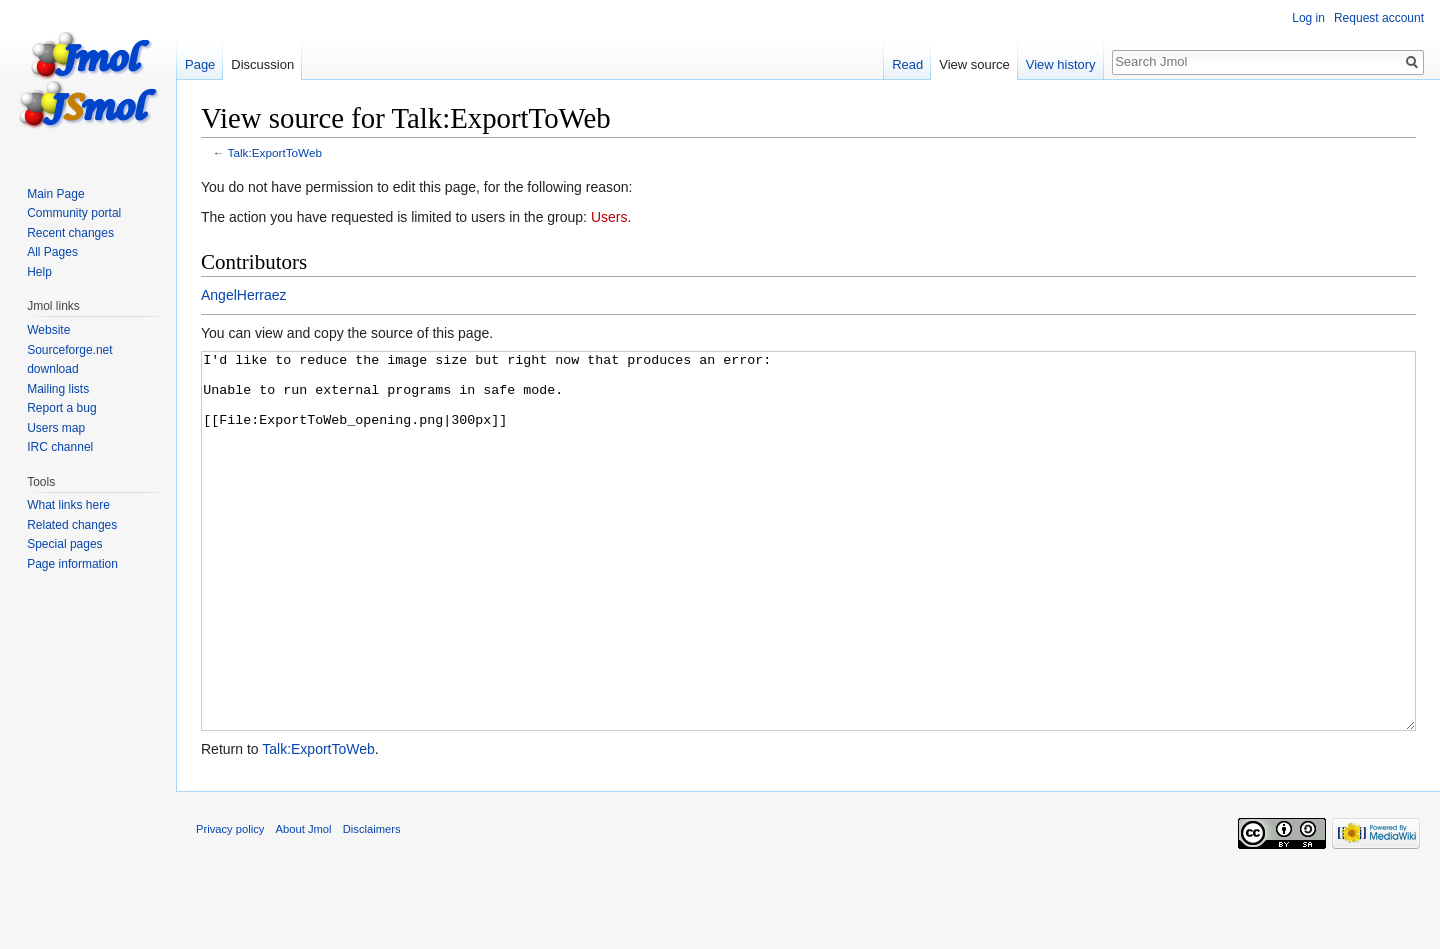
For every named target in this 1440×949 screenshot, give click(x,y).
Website (48, 330)
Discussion (262, 64)
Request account (1379, 18)
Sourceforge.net (69, 350)
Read (907, 64)
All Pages (52, 252)
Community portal (74, 213)
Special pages (64, 544)
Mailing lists (58, 389)
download (52, 369)
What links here (68, 505)
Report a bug (61, 408)
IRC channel (60, 447)
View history (1061, 64)
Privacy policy (230, 904)
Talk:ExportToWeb (275, 152)
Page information (72, 564)
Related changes (72, 525)
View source (974, 64)
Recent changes (70, 233)
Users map (56, 428)
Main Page (55, 194)
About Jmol (304, 904)
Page (200, 64)
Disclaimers (372, 904)
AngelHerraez (244, 295)
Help (39, 272)
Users (609, 217)
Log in (1308, 18)
